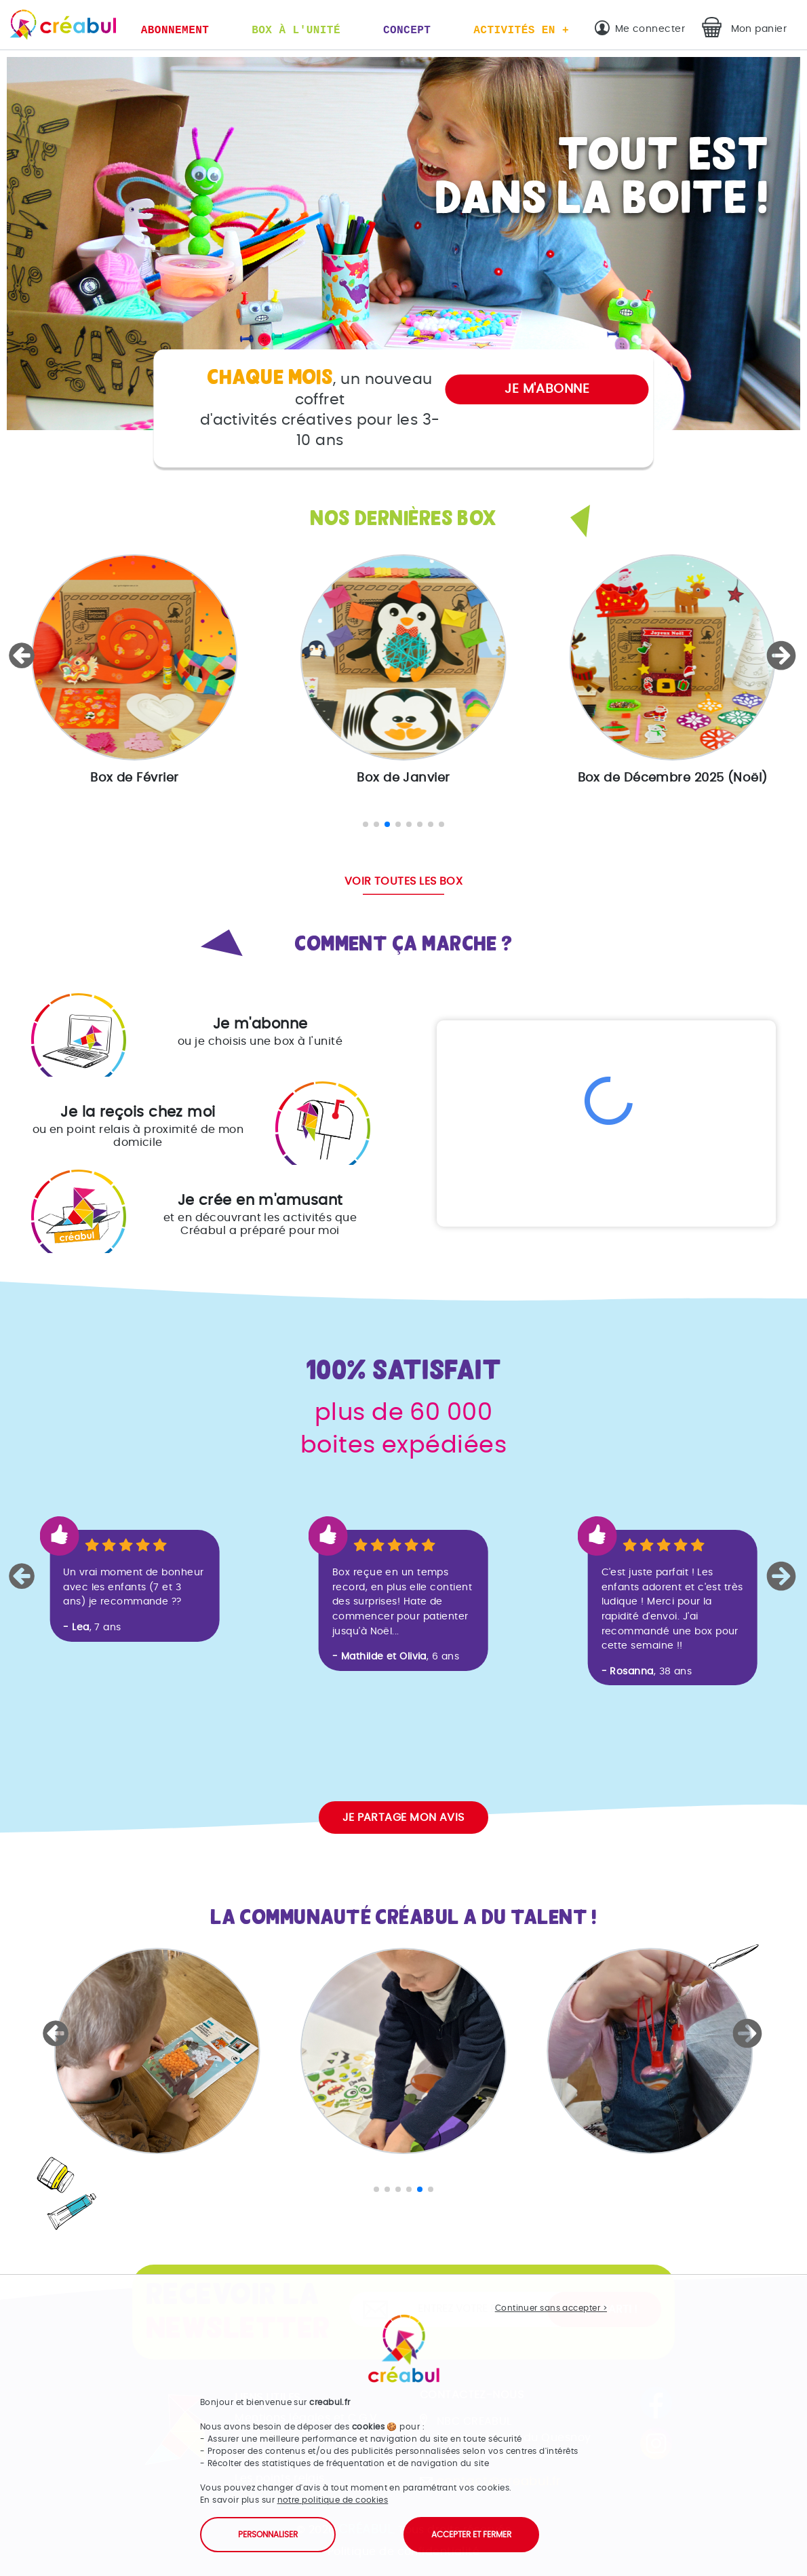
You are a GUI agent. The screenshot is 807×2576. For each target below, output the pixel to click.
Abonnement (175, 30)
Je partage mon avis (403, 1817)
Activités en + (521, 30)
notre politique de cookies (333, 2500)
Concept (407, 30)
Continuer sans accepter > (551, 2308)
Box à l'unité (296, 30)
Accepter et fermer (471, 2535)
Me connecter (650, 29)
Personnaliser (268, 2535)
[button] (24, 655)
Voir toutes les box (404, 881)
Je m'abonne (547, 389)
